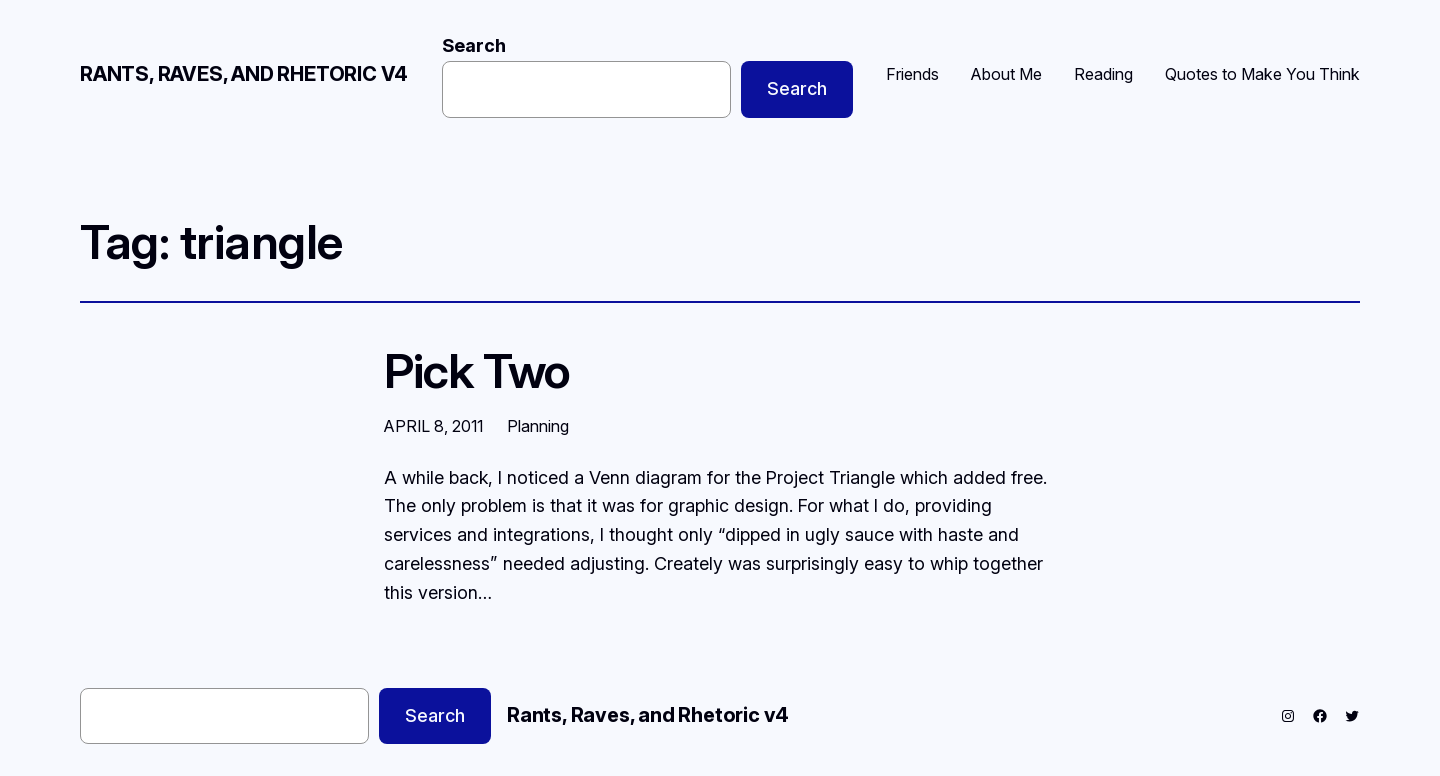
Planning (538, 426)
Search (474, 45)
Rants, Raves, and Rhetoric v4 (244, 74)
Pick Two (477, 370)
